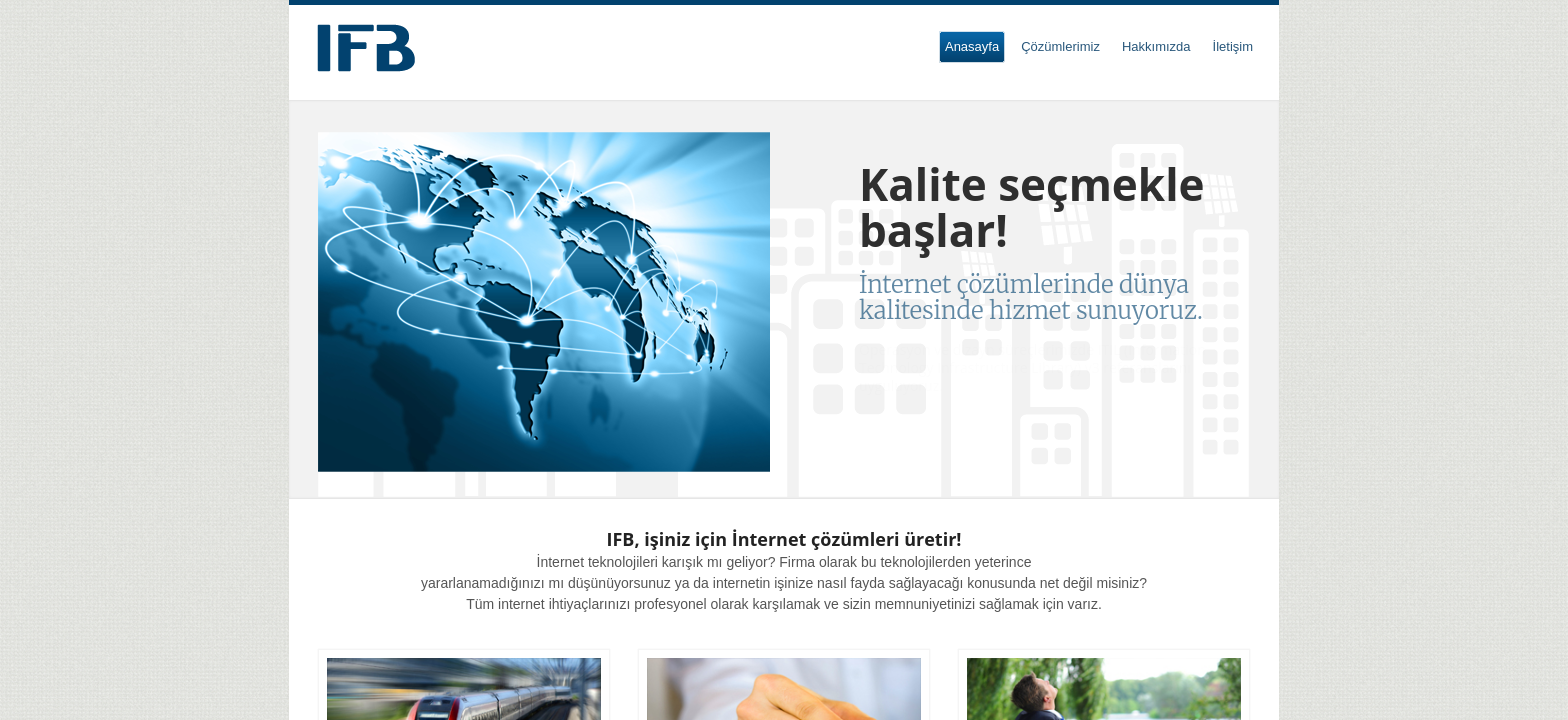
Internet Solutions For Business (365, 48)
